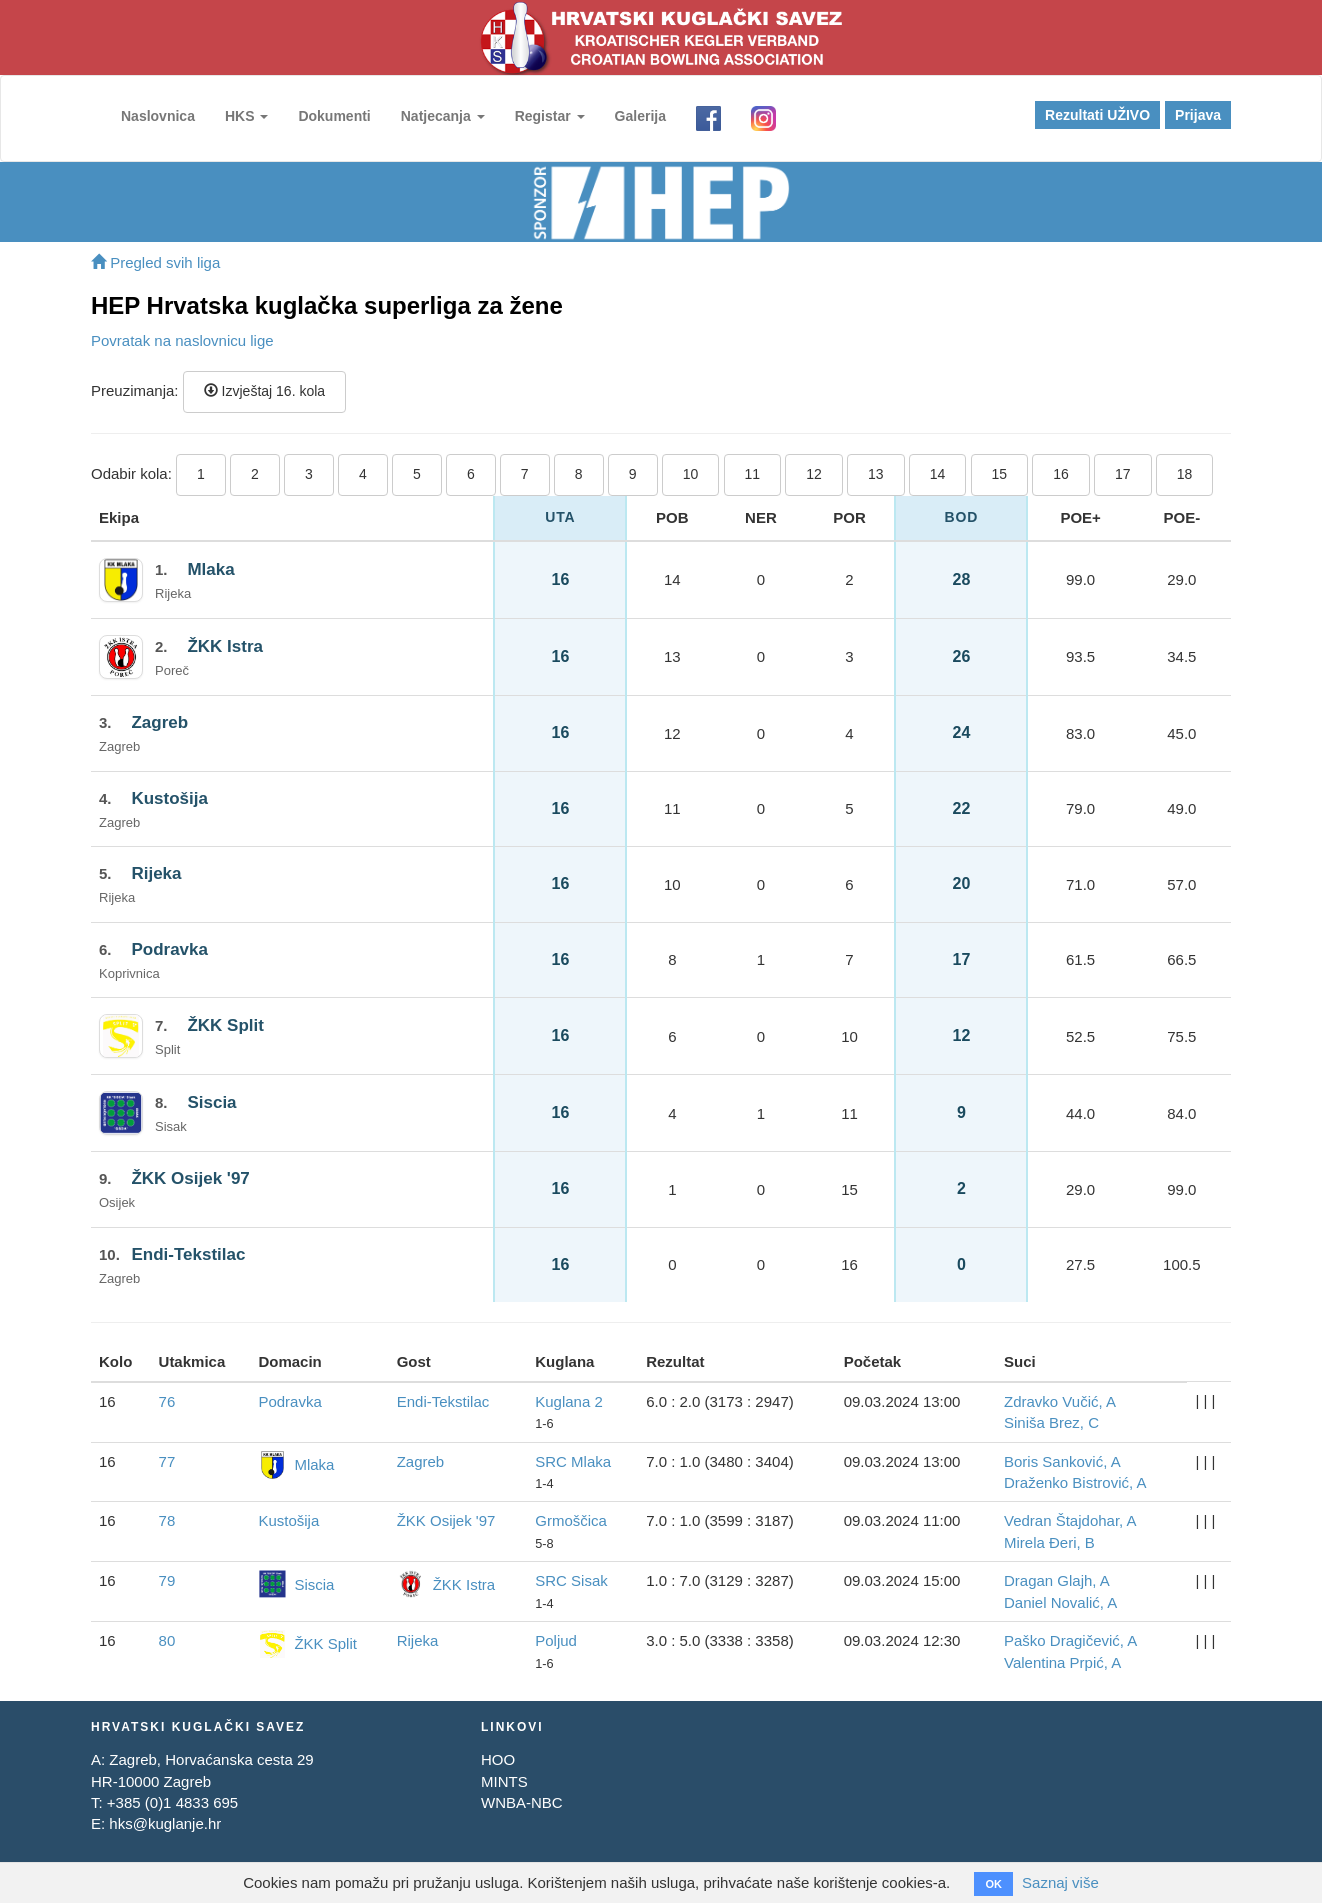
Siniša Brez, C (1051, 1422)
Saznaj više (1060, 1882)
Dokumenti (334, 116)
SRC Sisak (571, 1580)
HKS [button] (246, 116)
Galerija (640, 116)
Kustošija (169, 798)
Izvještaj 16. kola (264, 391)
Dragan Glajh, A (1057, 1580)
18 (1185, 474)
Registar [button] (550, 116)
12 (814, 474)
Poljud (556, 1640)
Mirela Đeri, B (1049, 1542)
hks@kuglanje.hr (165, 1823)
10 (691, 474)
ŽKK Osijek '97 (190, 1178)
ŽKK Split (225, 1025)
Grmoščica (571, 1520)
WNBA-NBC (522, 1802)
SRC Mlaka (573, 1461)
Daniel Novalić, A (1060, 1602)
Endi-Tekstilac (188, 1254)
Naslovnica (158, 116)
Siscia (211, 1102)
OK (993, 1884)
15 (1000, 474)
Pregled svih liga (155, 262)
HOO (498, 1759)
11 (753, 474)
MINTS (504, 1781)
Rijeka (156, 873)
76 (167, 1401)
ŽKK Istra (225, 646)
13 (876, 474)
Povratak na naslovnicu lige (182, 340)
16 (1061, 474)
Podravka (169, 949)
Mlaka (210, 569)
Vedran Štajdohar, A (1070, 1520)
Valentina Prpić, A (1062, 1662)
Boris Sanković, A (1062, 1461)
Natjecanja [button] (443, 116)
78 (167, 1520)
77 (167, 1461)
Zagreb (159, 722)
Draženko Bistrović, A (1075, 1482)
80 (167, 1640)
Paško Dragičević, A (1070, 1640)
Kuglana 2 (569, 1401)
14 (938, 474)
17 (1123, 474)
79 (167, 1580)
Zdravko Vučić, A (1060, 1401)
